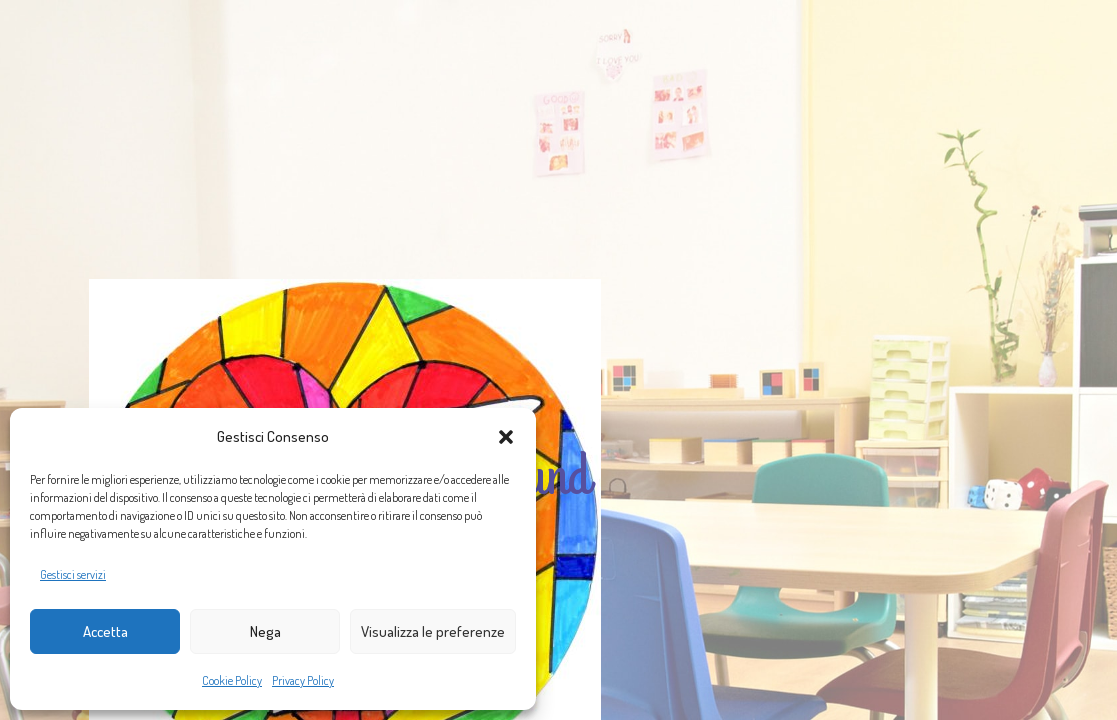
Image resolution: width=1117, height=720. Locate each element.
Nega (265, 631)
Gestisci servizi (73, 574)
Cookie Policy (232, 680)
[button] (506, 437)
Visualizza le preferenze (433, 631)
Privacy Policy (303, 680)
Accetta (105, 631)
